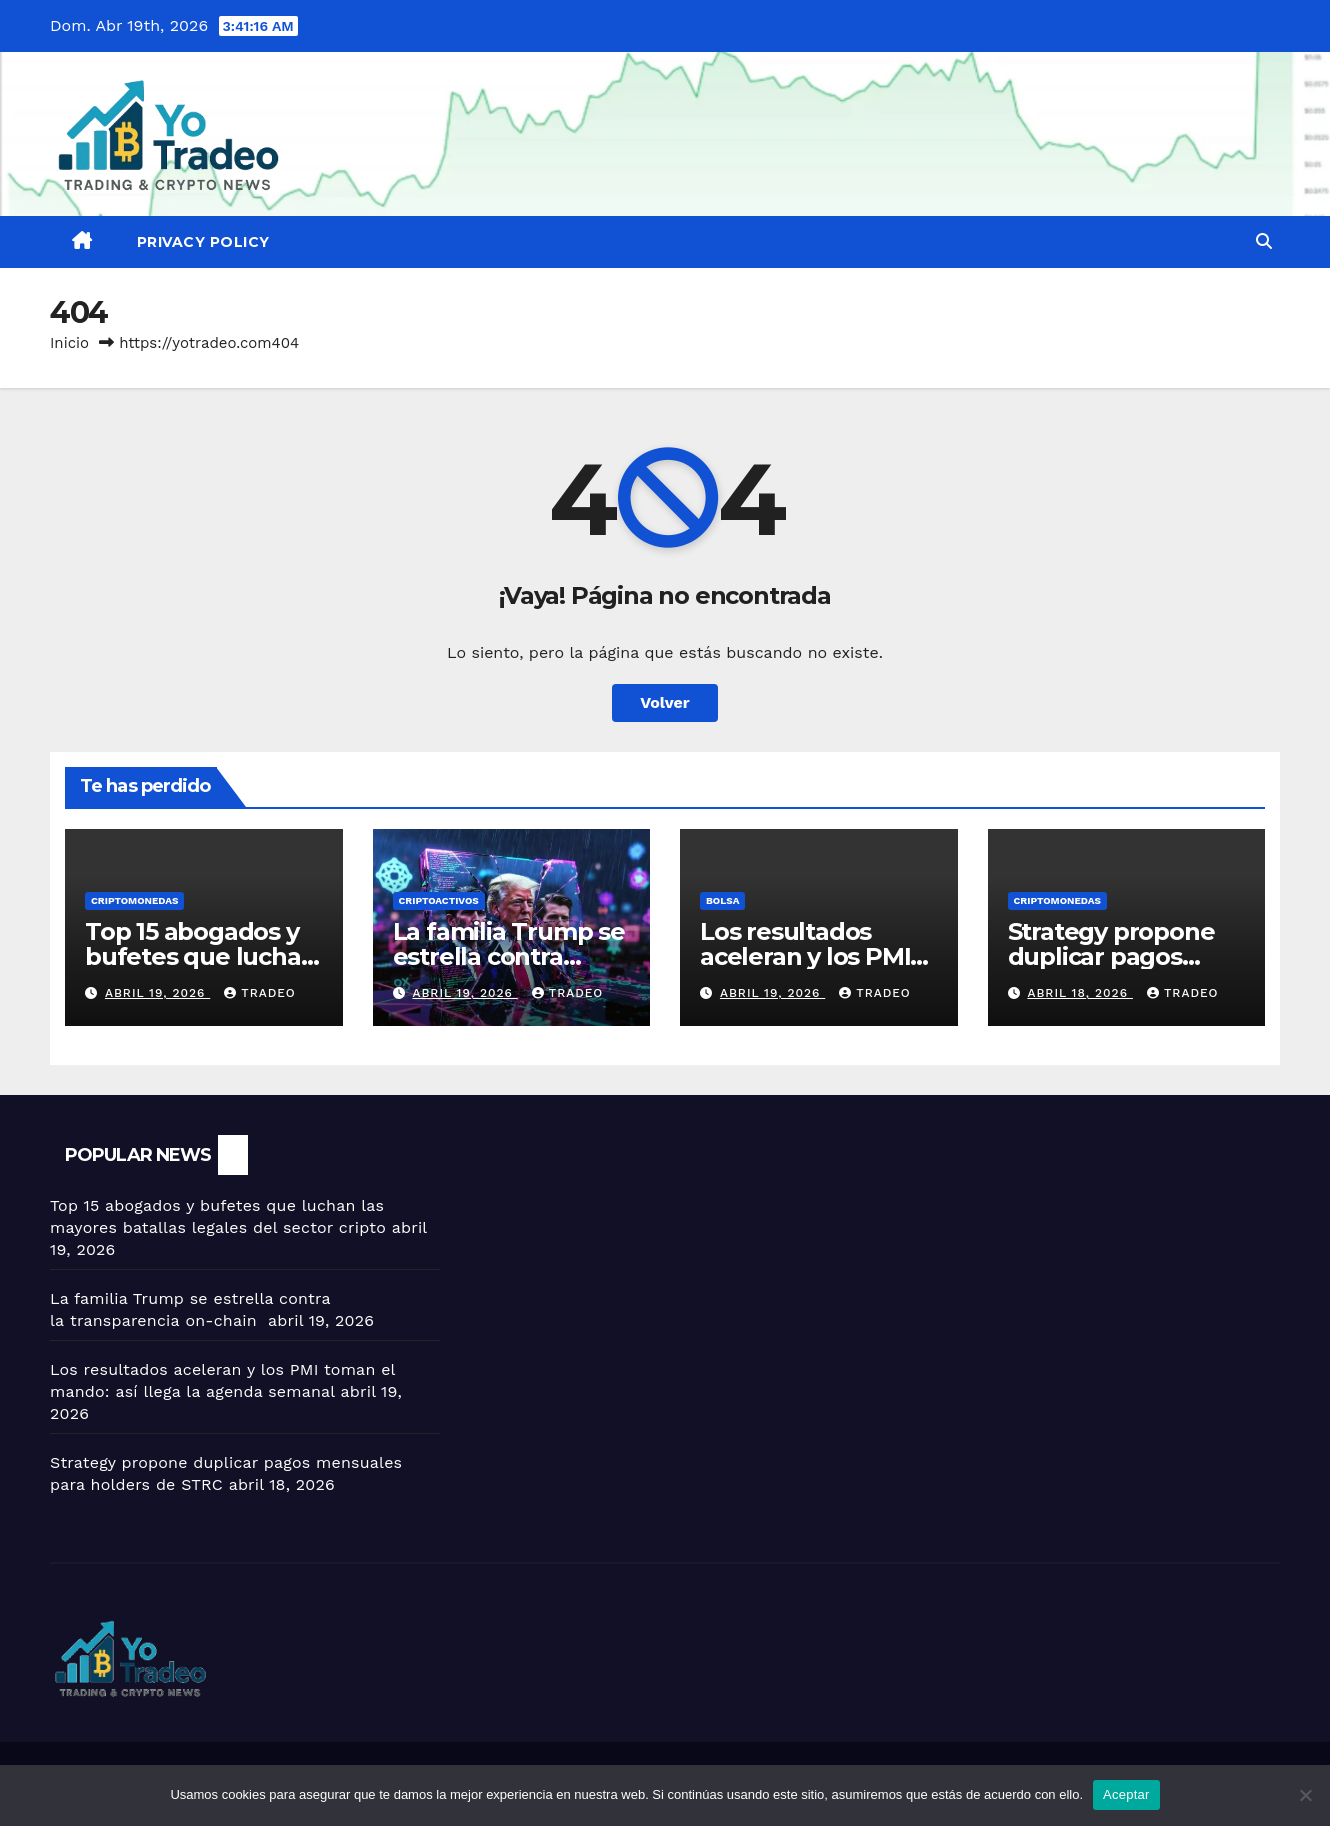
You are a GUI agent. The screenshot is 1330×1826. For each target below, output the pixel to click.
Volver (665, 702)
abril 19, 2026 (157, 993)
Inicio (69, 343)
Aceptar (1126, 1794)
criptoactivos (439, 900)
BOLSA (722, 900)
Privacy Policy (203, 242)
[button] (1264, 241)
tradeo (260, 993)
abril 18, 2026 (1080, 993)
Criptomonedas (134, 900)
